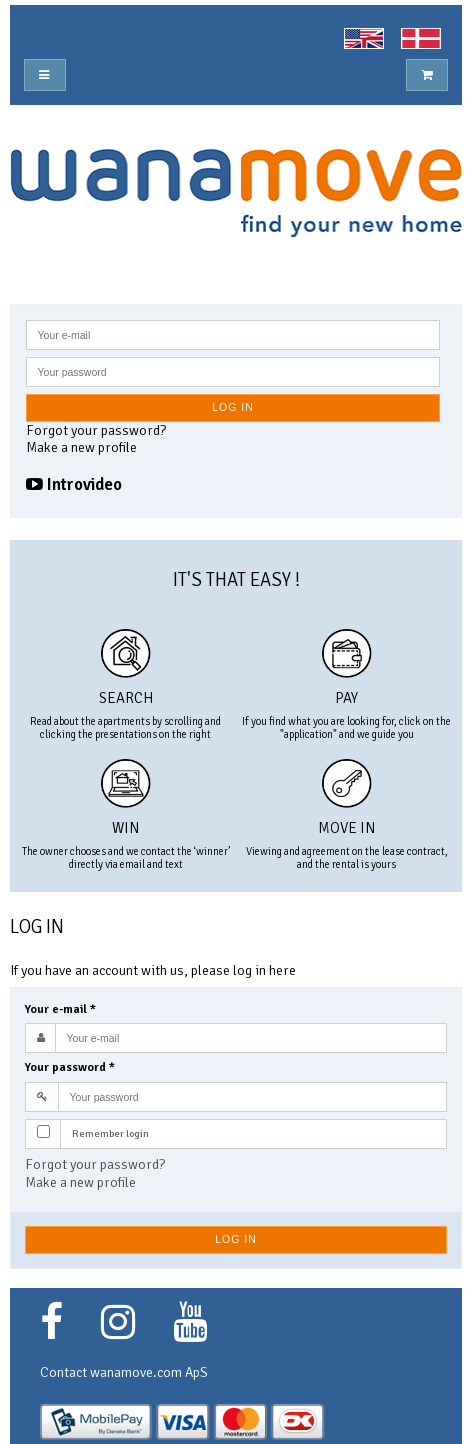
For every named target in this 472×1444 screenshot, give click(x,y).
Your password (70, 1067)
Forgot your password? (96, 430)
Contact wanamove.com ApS (124, 1372)
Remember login (110, 1133)
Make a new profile (81, 447)
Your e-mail (60, 1009)
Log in (233, 407)
